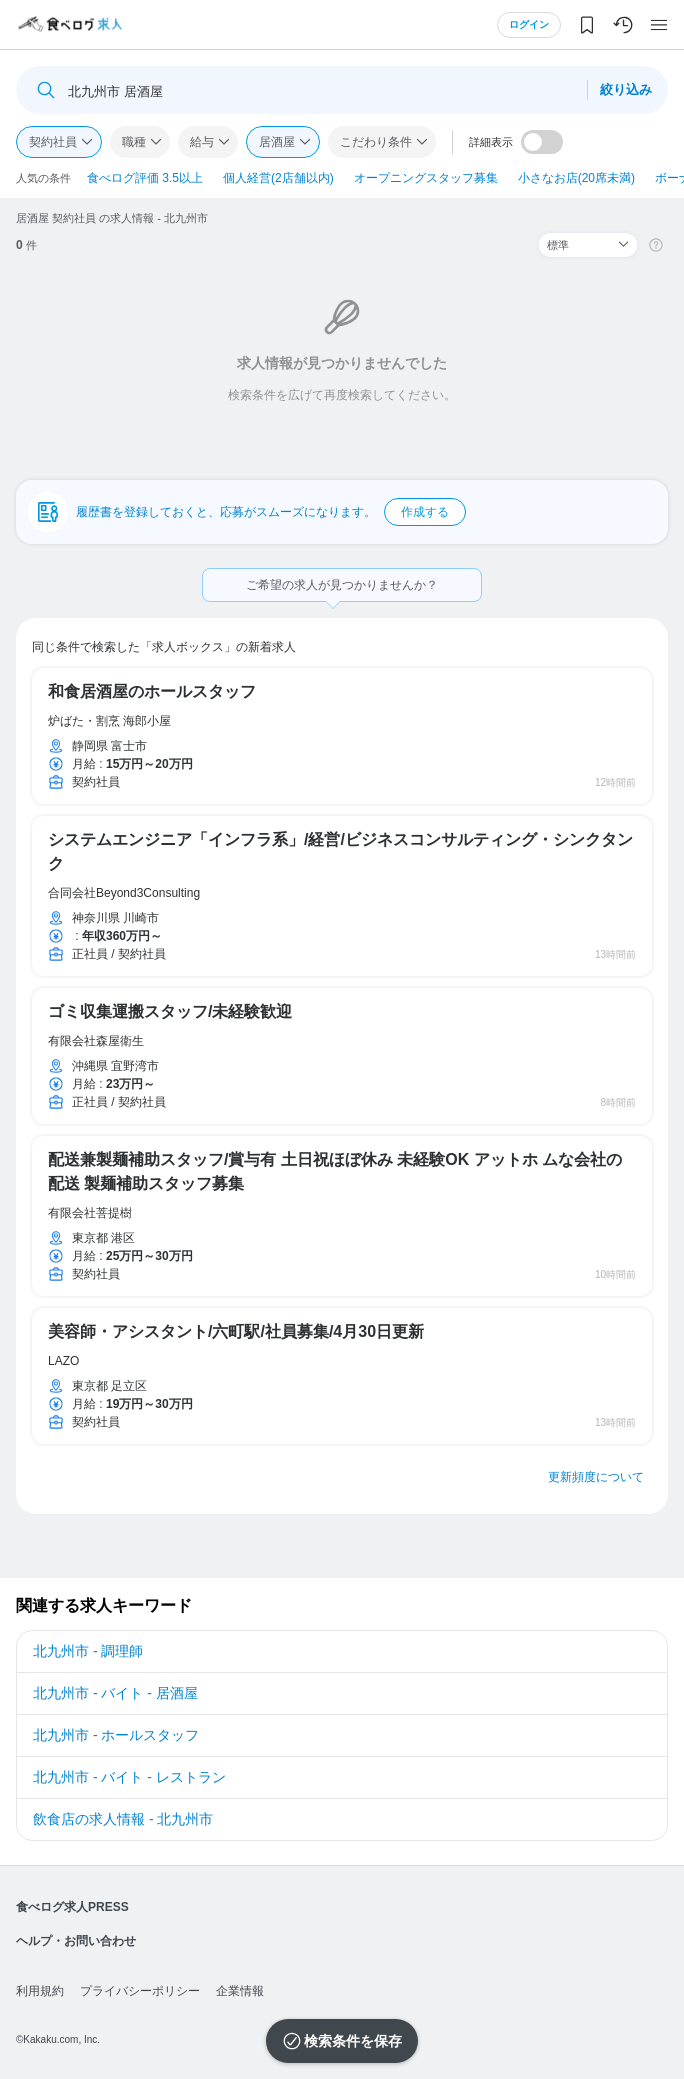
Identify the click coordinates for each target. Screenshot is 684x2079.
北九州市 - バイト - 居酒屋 (115, 1693)
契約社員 (53, 142)
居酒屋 (277, 142)
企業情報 (240, 1991)
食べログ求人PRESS (72, 1907)
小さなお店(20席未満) (576, 178)
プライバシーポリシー (140, 1991)
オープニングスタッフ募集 (426, 178)
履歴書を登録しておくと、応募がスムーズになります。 (271, 512)
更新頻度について (596, 1477)
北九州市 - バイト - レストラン (129, 1777)
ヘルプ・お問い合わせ (76, 1941)
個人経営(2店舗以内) (278, 178)
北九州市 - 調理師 (88, 1651)
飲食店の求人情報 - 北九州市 (123, 1819)
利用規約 (40, 1991)
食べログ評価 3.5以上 (145, 178)
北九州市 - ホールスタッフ (116, 1735)
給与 (202, 142)
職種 (134, 142)
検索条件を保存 (353, 2041)
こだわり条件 (376, 142)
